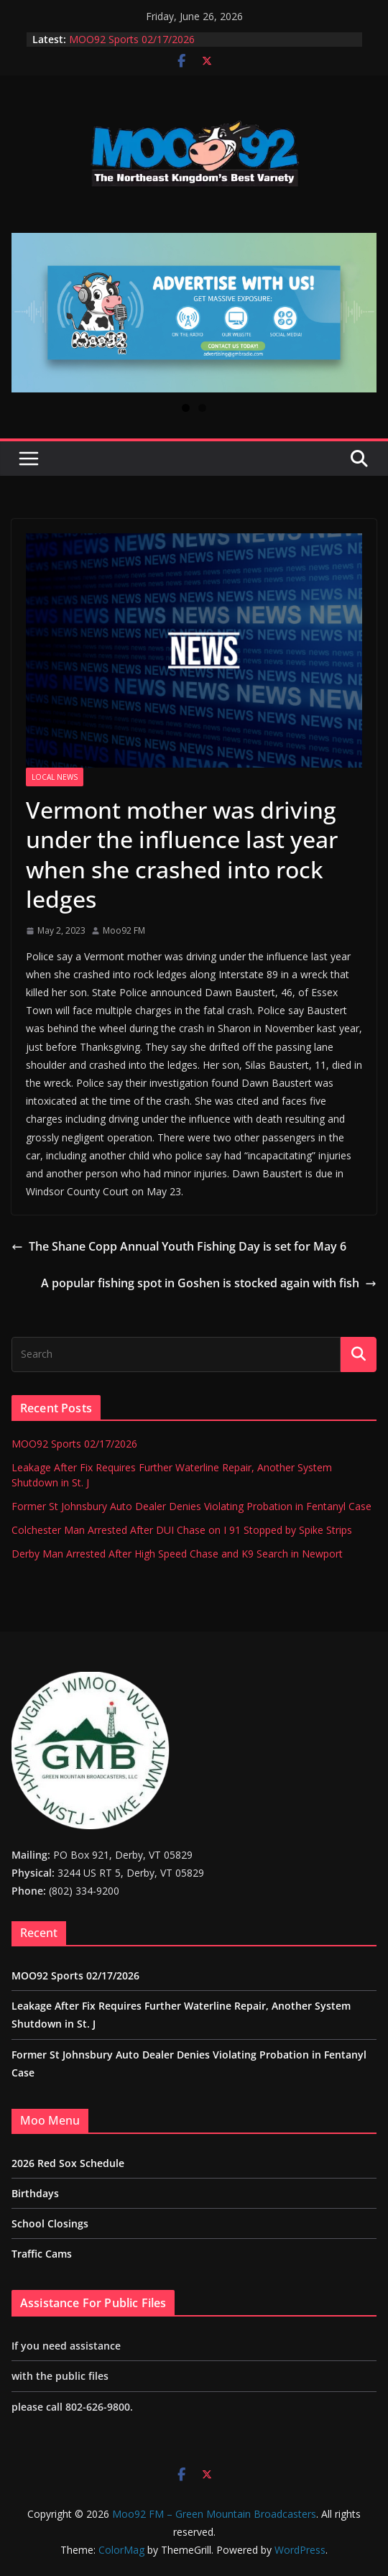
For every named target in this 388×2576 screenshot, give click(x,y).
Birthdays (35, 2193)
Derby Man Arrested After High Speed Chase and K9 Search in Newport (177, 1553)
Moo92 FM (124, 930)
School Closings (49, 2223)
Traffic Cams (41, 2253)
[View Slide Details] (194, 312)
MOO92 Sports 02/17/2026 (132, 39)
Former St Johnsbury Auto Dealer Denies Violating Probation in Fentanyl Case (191, 1506)
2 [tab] (202, 408)
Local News (55, 777)
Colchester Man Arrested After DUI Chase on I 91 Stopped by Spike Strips (181, 1530)
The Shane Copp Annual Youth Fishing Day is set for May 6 (178, 1246)
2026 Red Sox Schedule (67, 2163)
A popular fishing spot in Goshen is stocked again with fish (209, 1283)
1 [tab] (186, 408)
